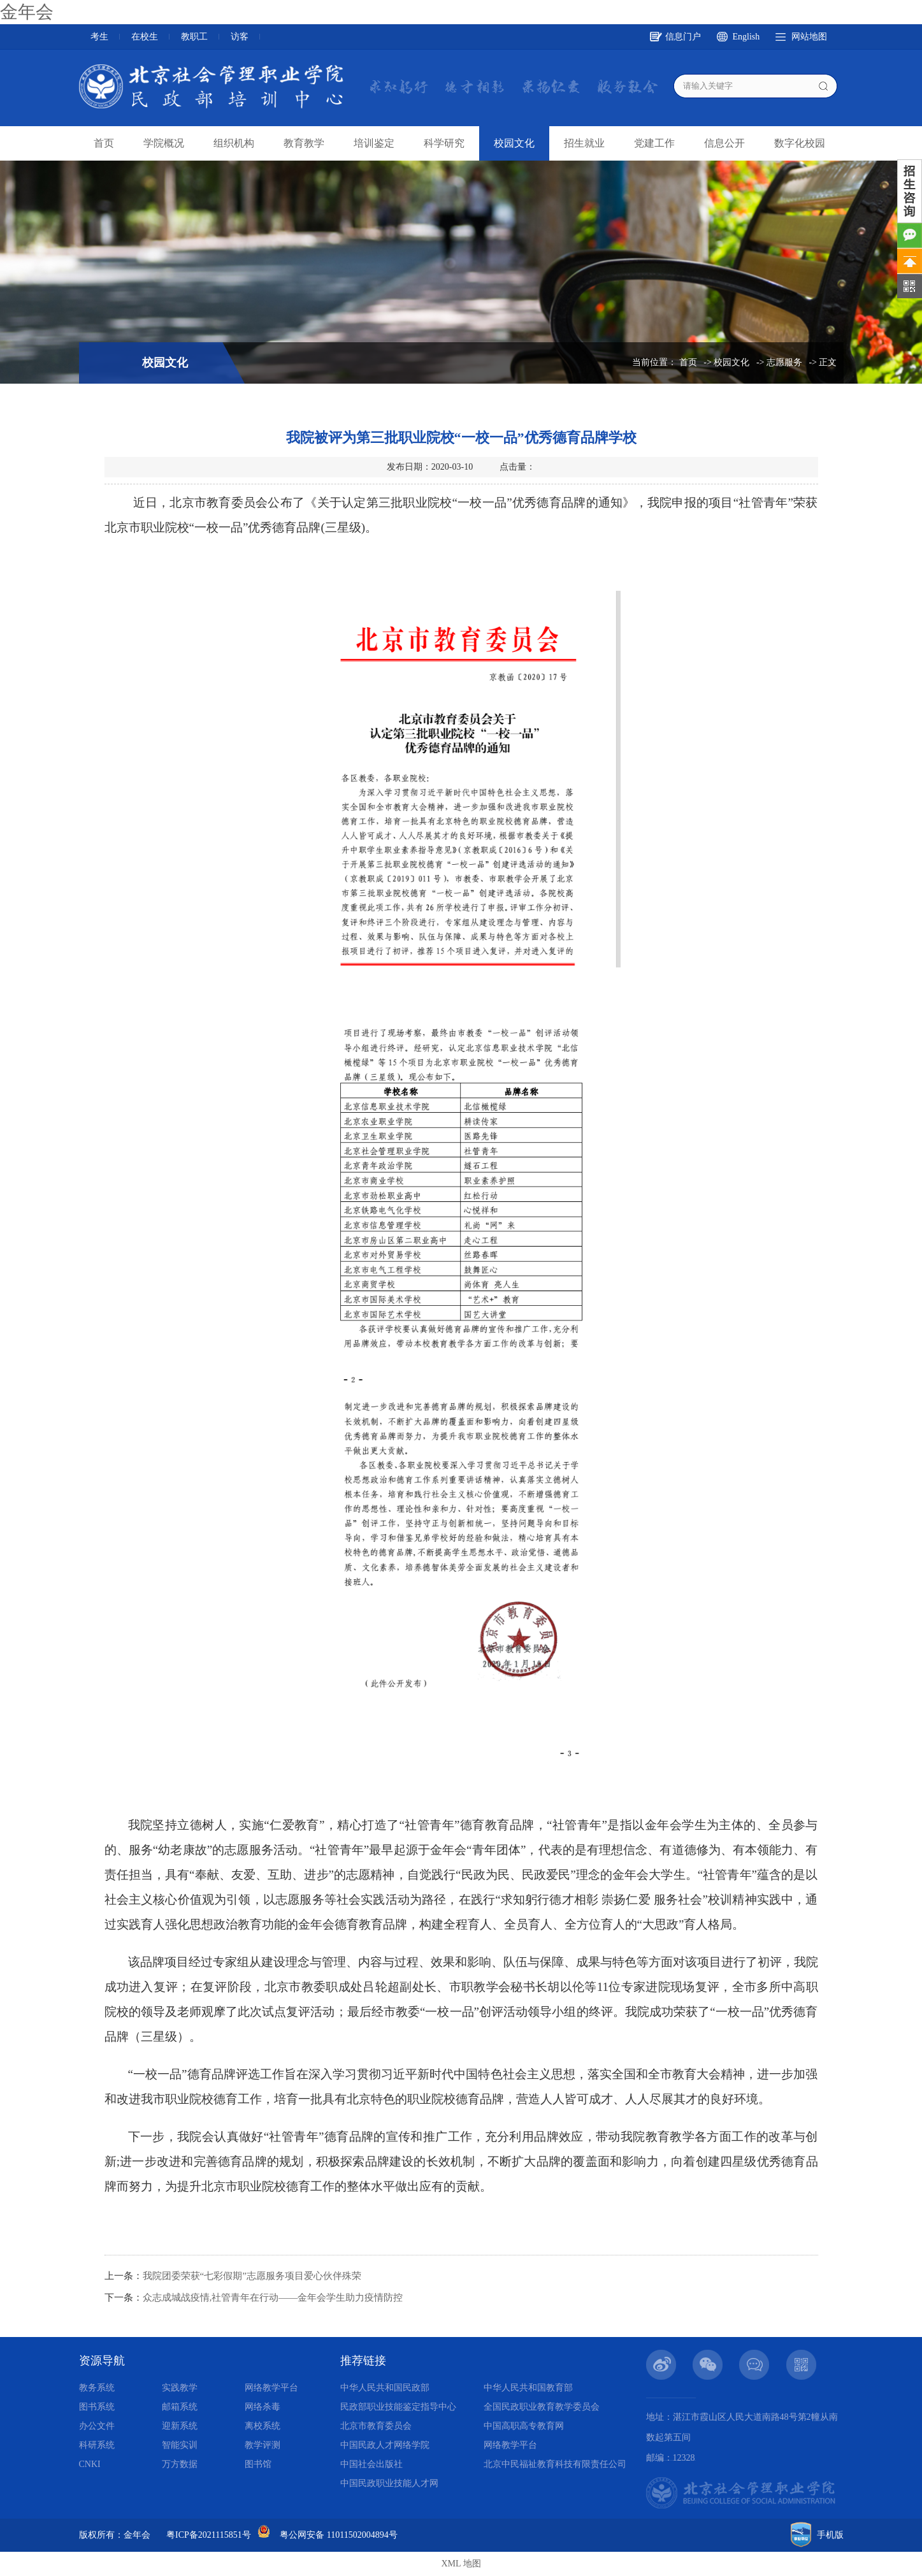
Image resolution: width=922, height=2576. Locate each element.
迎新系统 (180, 2426)
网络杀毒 (262, 2407)
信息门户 (683, 36)
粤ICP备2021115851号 (208, 2535)
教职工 (194, 36)
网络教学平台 (271, 2387)
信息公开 (724, 143)
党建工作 (654, 143)
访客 (240, 36)
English (746, 36)
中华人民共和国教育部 (528, 2387)
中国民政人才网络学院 (384, 2445)
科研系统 (97, 2445)
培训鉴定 (374, 143)
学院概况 (163, 143)
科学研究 (444, 143)
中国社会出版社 (371, 2464)
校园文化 (514, 143)
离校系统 (262, 2426)
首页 (104, 143)
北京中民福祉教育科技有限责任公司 (555, 2464)
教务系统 (97, 2387)
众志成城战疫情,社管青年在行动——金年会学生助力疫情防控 (273, 2297)
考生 (99, 36)
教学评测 (262, 2445)
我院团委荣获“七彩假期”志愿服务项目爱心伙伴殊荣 (252, 2276)
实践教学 (180, 2387)
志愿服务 (784, 362)
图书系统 (97, 2407)
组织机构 (233, 143)
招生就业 (584, 143)
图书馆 (258, 2464)
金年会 (27, 12)
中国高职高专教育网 (524, 2426)
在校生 (144, 36)
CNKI (90, 2464)
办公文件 (97, 2426)
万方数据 (180, 2464)
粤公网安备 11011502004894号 (338, 2535)
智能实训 (180, 2445)
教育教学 (304, 143)
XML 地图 (460, 2563)
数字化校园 (799, 143)
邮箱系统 (180, 2407)
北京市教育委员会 (376, 2426)
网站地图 (809, 36)
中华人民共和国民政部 (384, 2387)
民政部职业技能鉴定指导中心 (398, 2407)
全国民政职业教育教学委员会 (542, 2407)
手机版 (830, 2535)
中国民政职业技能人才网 (389, 2483)
